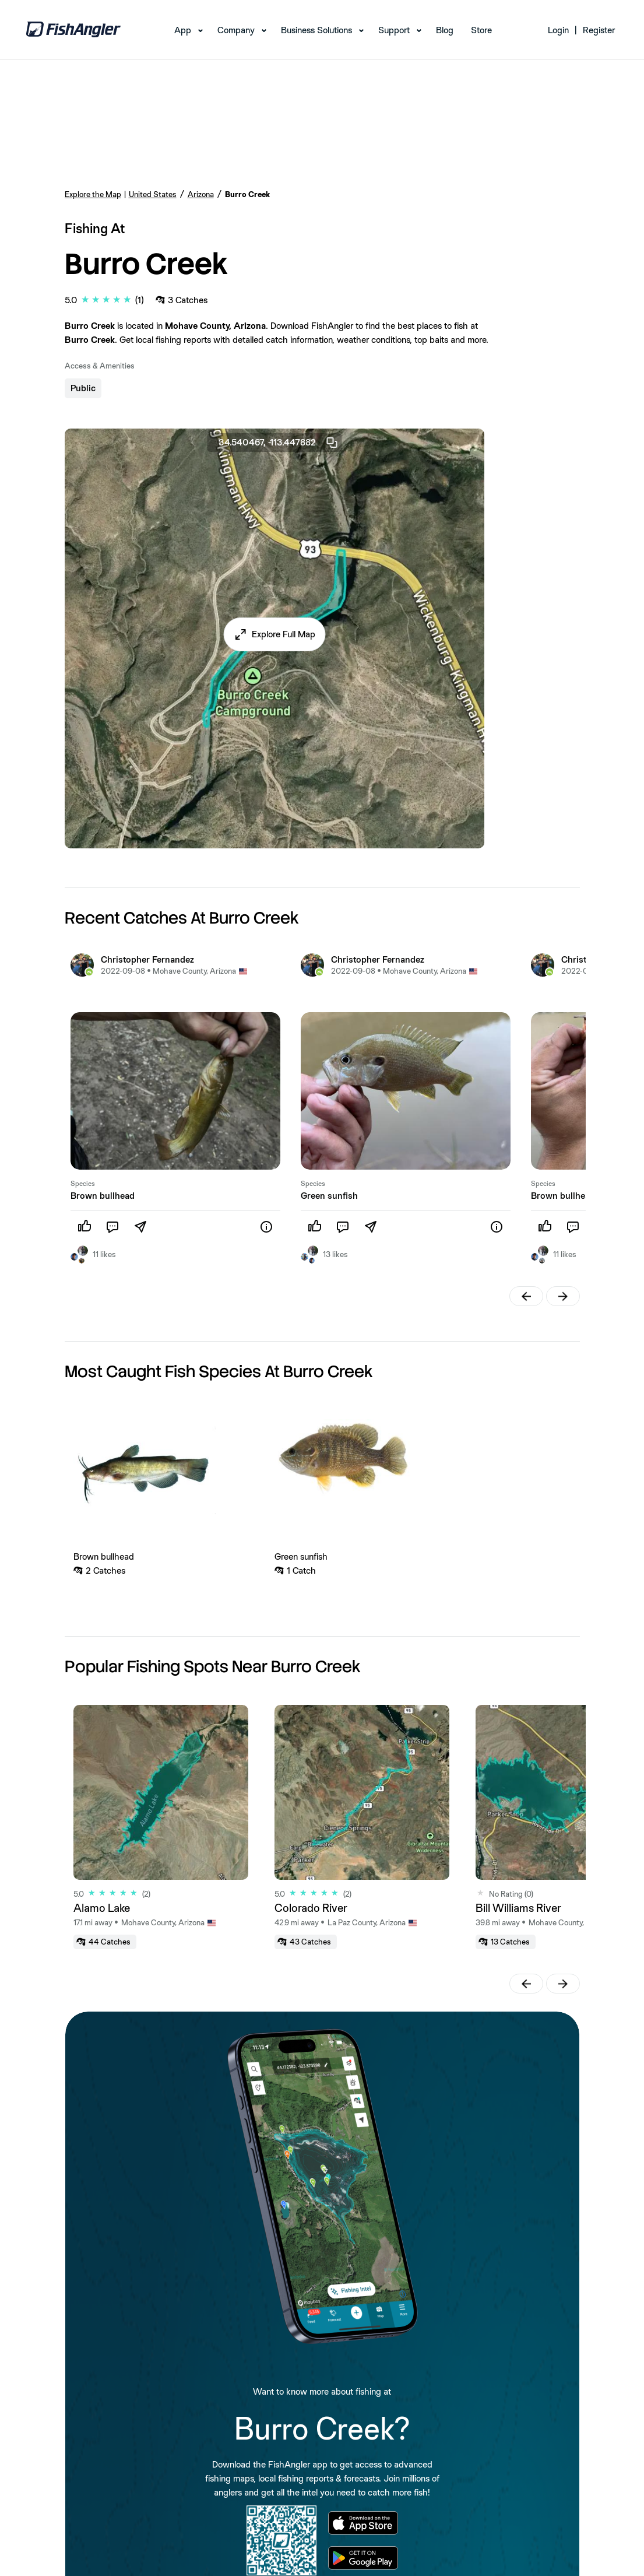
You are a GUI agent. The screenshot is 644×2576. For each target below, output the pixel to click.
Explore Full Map (283, 634)
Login (558, 30)
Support (394, 30)
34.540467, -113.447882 (279, 443)
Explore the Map (93, 194)
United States (153, 194)
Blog (444, 30)
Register (599, 30)
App (182, 30)
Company (236, 30)
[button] (274, 634)
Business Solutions (316, 30)
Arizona (201, 194)
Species (83, 1183)
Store (481, 30)
